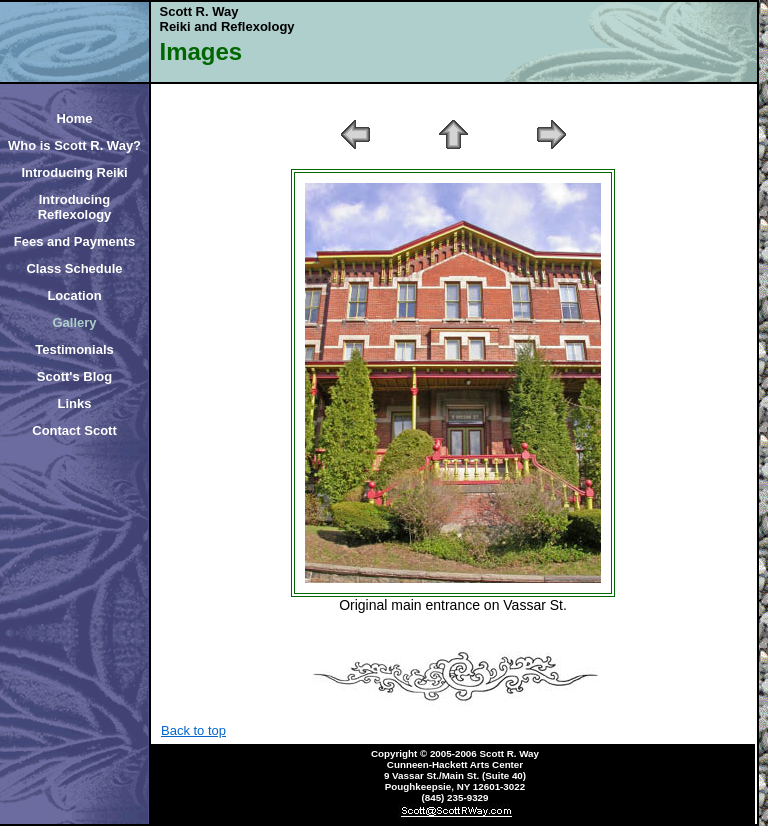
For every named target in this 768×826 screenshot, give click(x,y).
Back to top (193, 730)
